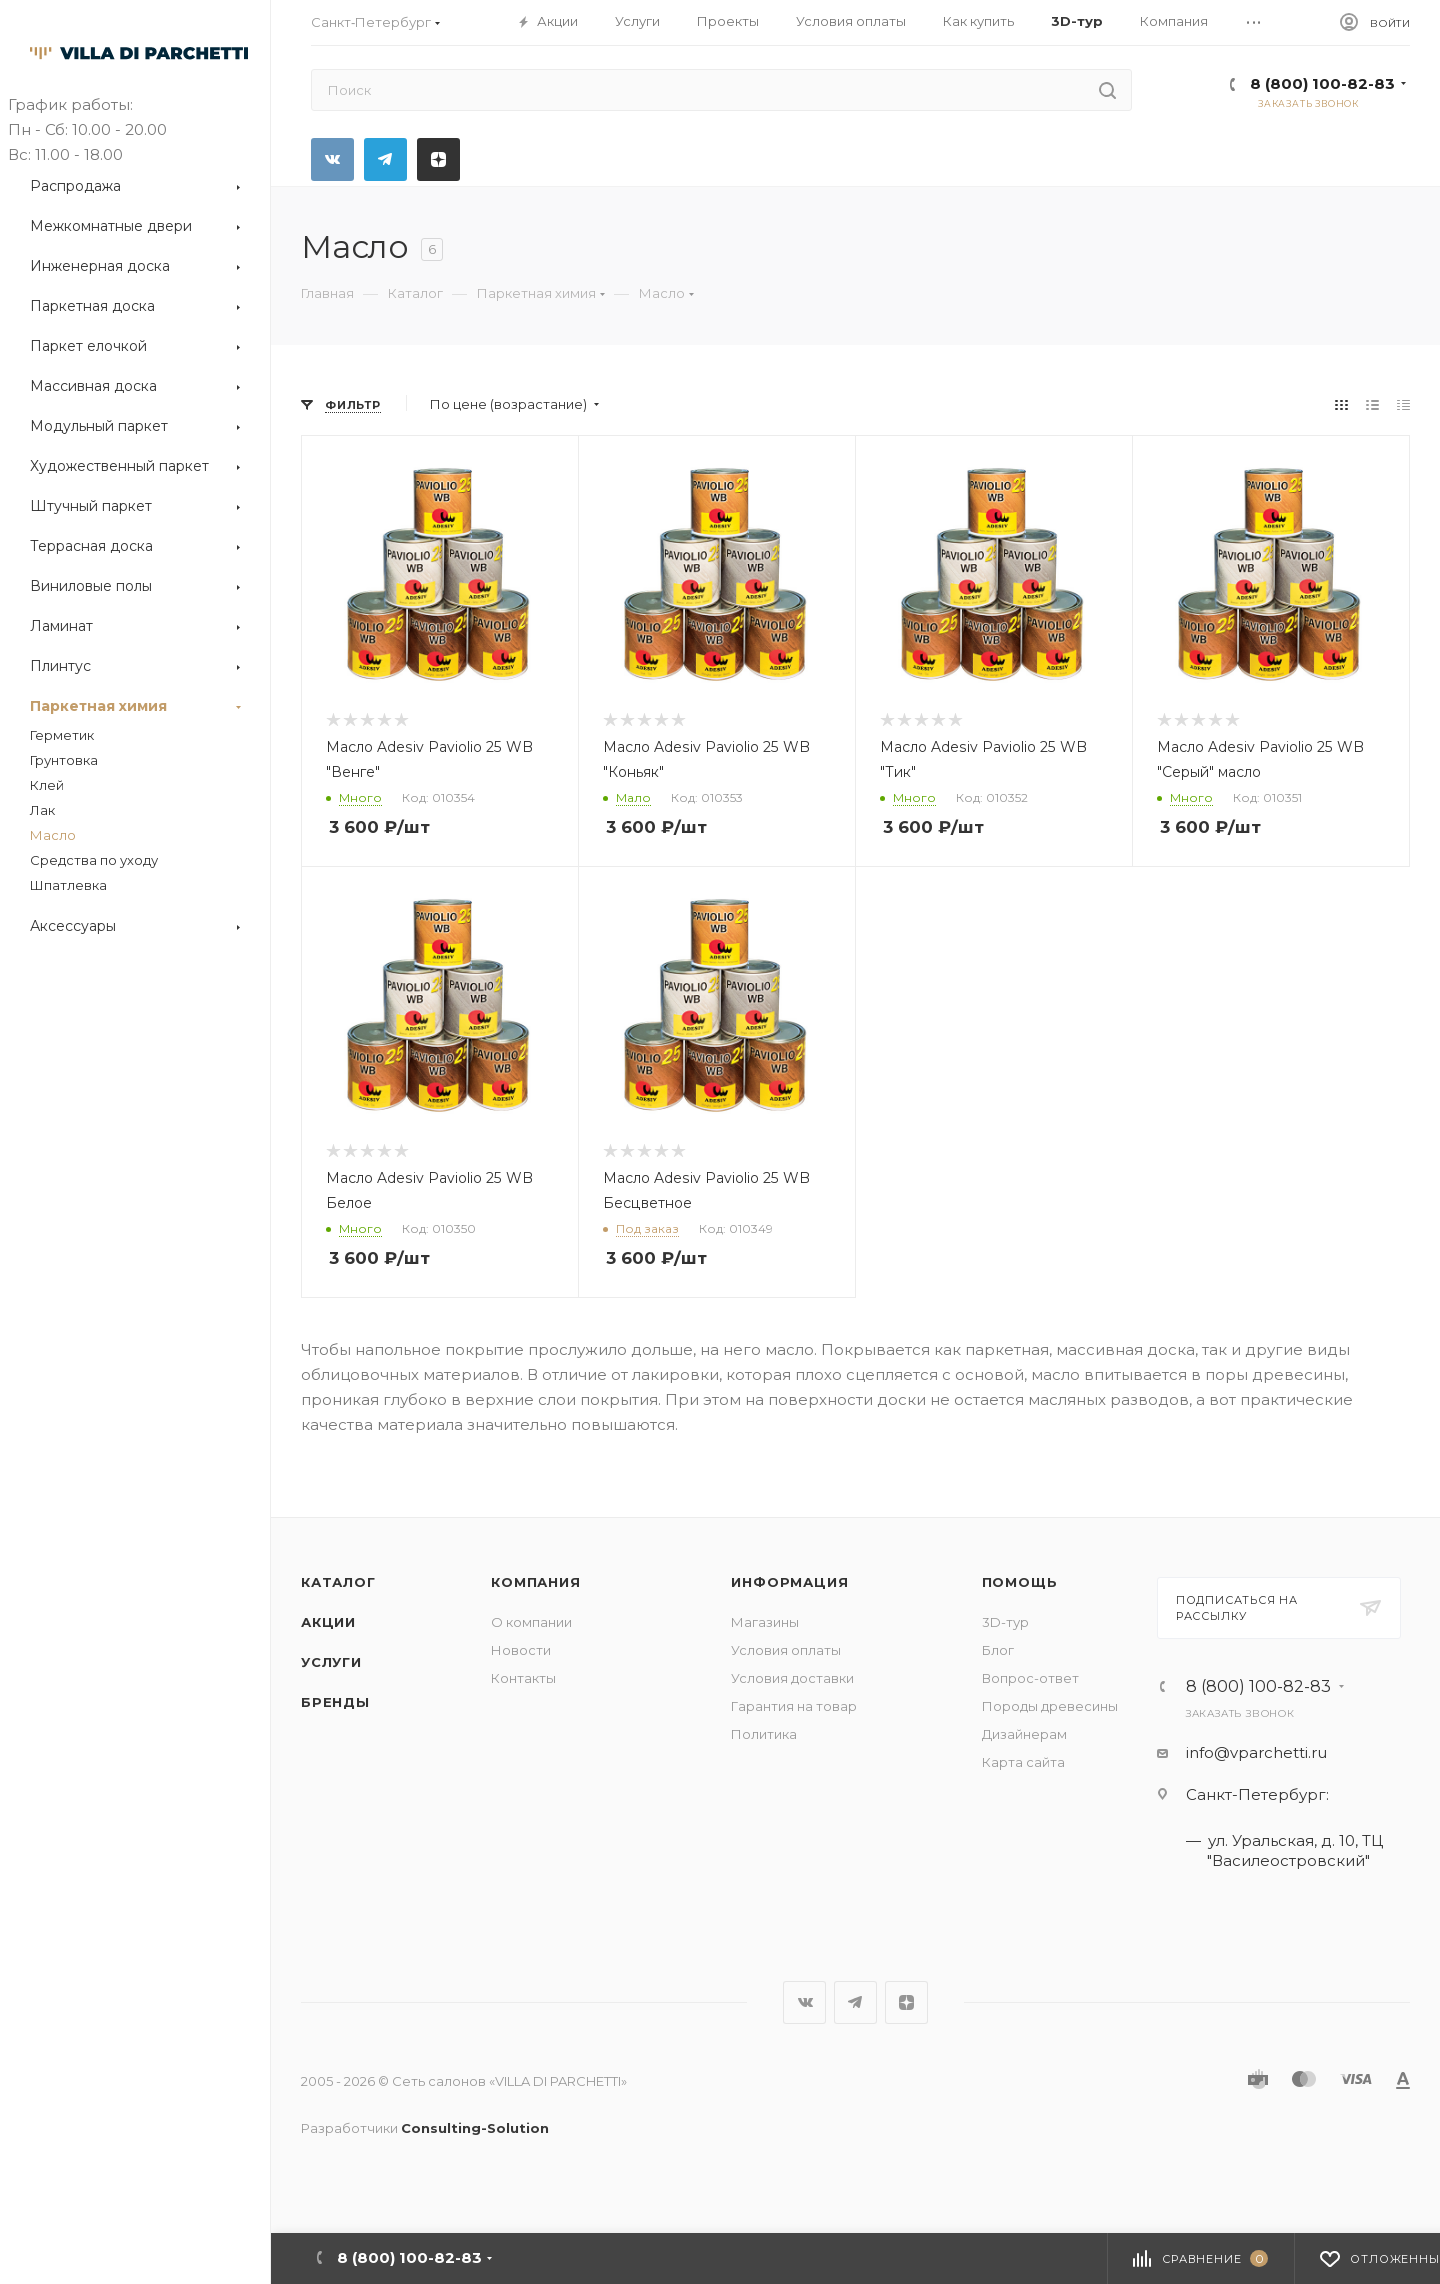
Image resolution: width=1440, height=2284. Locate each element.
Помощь (1020, 1582)
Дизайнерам (1024, 1734)
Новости (521, 1650)
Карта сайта (1023, 1762)
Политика (764, 1734)
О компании (531, 1622)
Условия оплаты (786, 1650)
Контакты (523, 1678)
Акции (328, 1622)
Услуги (331, 1662)
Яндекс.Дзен (438, 159)
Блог (998, 1650)
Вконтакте (332, 159)
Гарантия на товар (794, 1706)
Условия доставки (792, 1678)
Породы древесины (1050, 1706)
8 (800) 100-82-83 (1322, 83)
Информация (789, 1582)
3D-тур (1005, 1622)
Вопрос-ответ (1030, 1678)
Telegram (385, 159)
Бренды (335, 1702)
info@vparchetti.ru (1256, 1752)
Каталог (338, 1582)
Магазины (765, 1622)
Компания (535, 1582)
